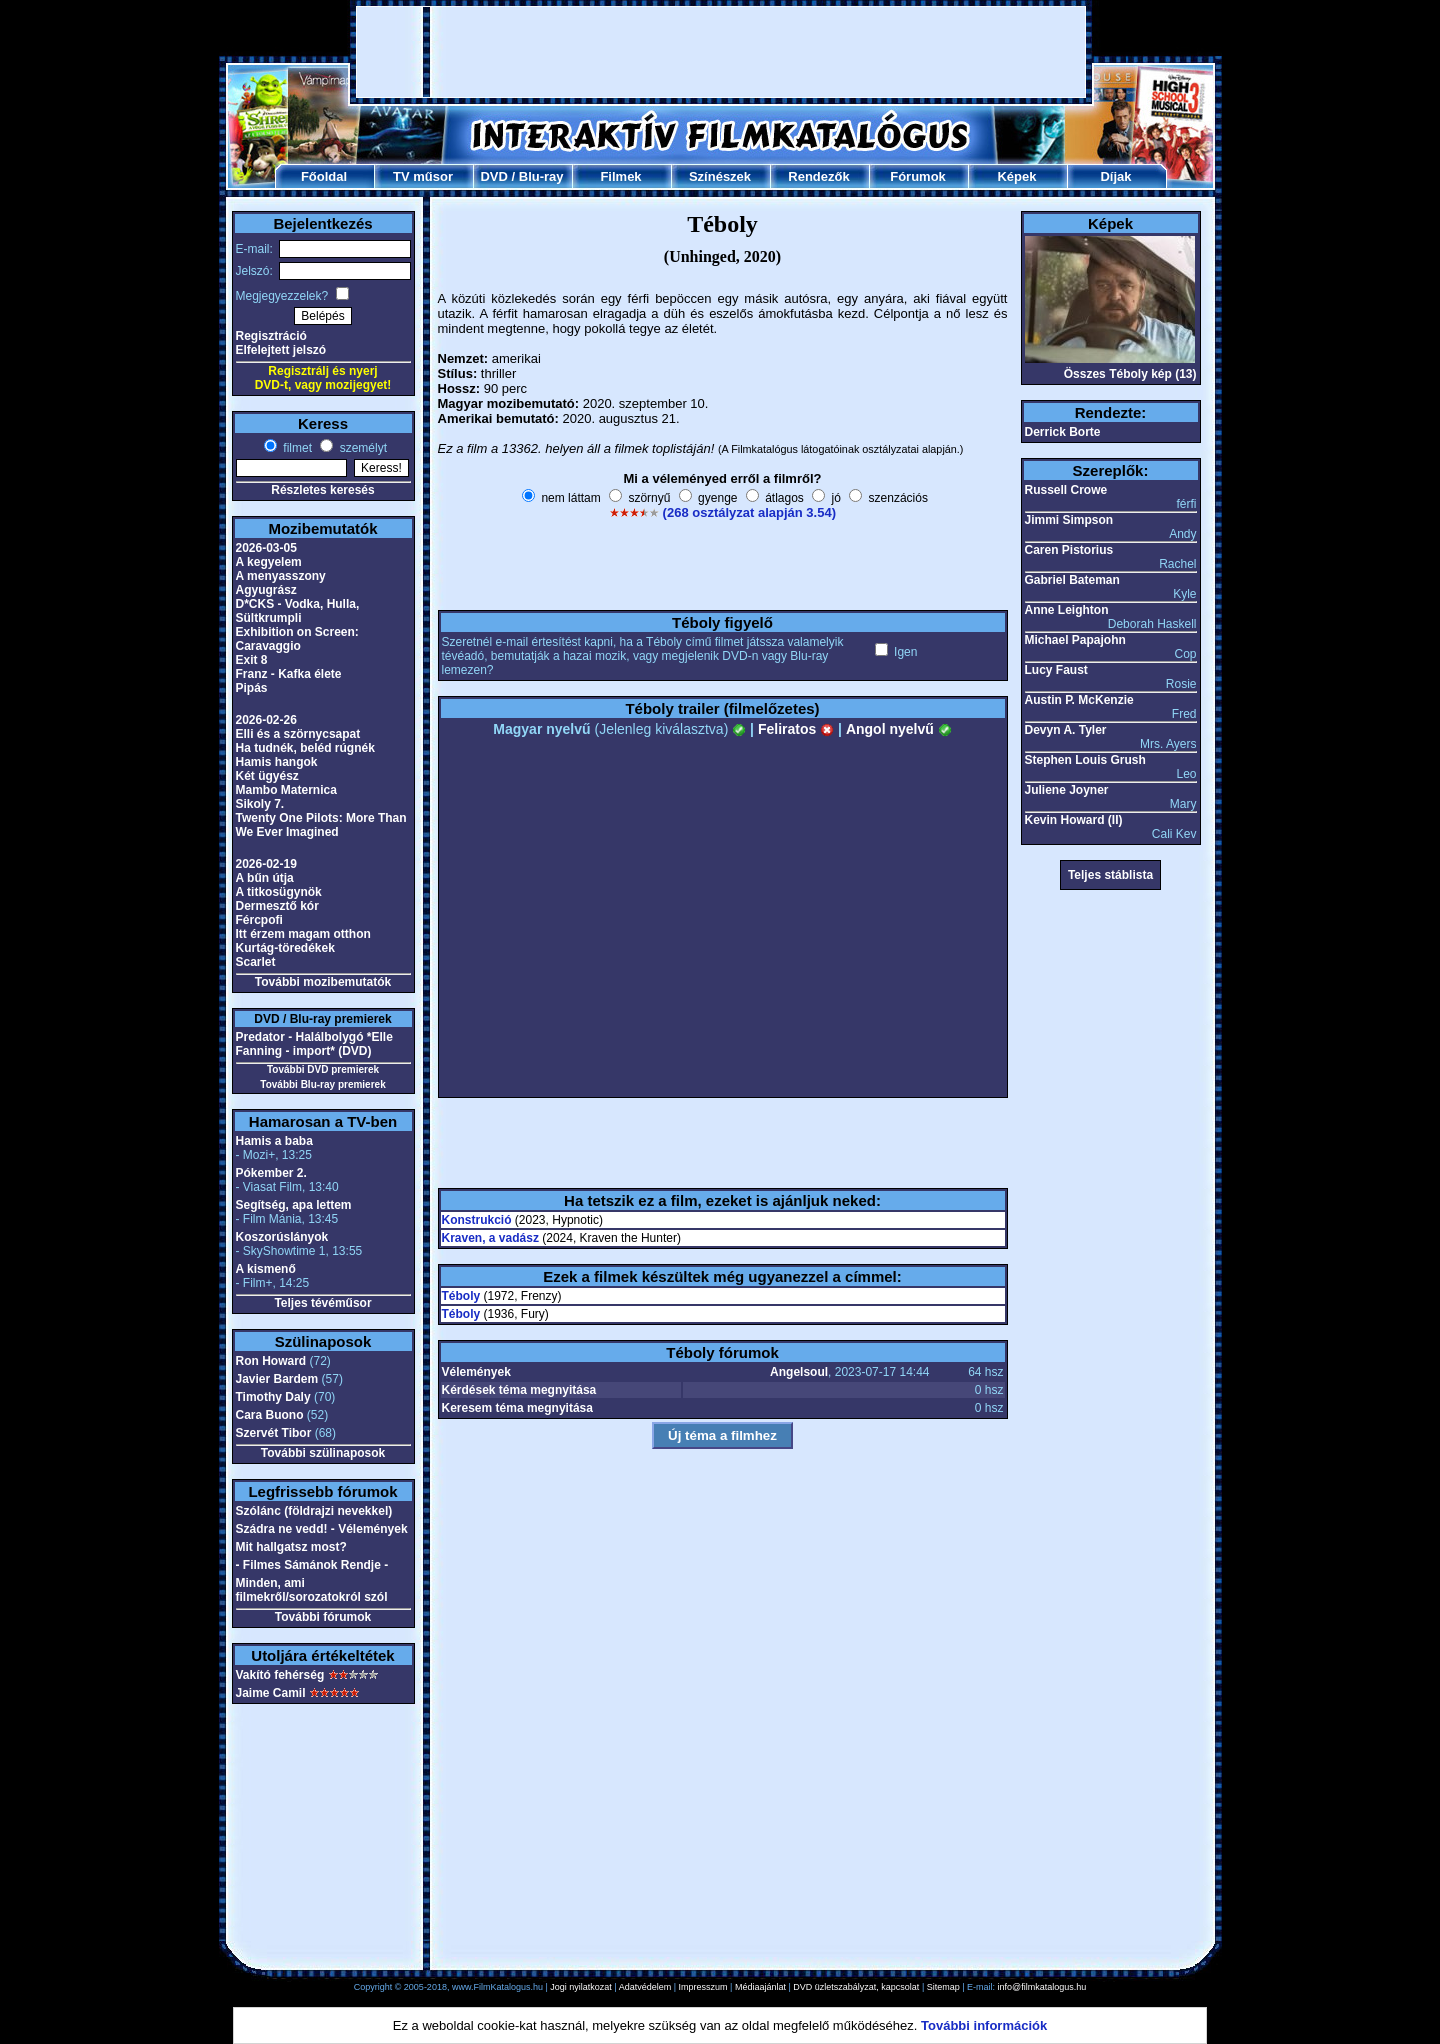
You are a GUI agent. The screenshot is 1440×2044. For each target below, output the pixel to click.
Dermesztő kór (277, 906)
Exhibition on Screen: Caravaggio (297, 639)
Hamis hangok (277, 762)
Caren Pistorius (1069, 550)
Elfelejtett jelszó (281, 350)
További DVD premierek (323, 1069)
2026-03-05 (266, 548)
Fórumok (918, 176)
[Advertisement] (721, 52)
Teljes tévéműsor (322, 1303)
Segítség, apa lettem (294, 1205)
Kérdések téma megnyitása (519, 1390)
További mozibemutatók (323, 982)
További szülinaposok (323, 1453)
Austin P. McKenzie (1079, 700)
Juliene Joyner (1067, 790)
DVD (493, 176)
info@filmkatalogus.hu (1042, 1987)
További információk (984, 2025)
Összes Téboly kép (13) (1130, 374)
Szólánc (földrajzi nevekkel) (314, 1511)
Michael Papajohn (1075, 640)
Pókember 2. (271, 1173)
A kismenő (266, 1269)
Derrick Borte (1063, 432)
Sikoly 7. (260, 804)
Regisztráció (271, 336)
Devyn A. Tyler (1066, 730)
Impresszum (703, 1987)
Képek (1016, 176)
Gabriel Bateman (1072, 580)
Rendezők (818, 176)
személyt (361, 448)
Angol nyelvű (899, 729)
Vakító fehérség (280, 1675)
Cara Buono (270, 1415)
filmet (296, 448)
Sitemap (943, 1987)
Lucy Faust (1056, 670)
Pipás (252, 688)
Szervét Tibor (274, 1433)
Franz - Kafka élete (289, 674)
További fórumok (323, 1617)
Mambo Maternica (286, 790)
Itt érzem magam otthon (303, 934)
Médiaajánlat (760, 1987)
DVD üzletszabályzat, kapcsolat (856, 1987)
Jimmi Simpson (1069, 520)
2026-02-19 (266, 864)
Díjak (1115, 176)
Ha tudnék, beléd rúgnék (305, 748)
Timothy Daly (273, 1397)
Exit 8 (252, 660)
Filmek (620, 176)
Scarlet (256, 962)
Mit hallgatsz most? (291, 1547)
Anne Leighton (1067, 610)
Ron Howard (271, 1361)
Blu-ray (541, 176)
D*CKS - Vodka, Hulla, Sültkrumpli (298, 611)
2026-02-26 (266, 720)
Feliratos (796, 729)
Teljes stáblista (1110, 875)
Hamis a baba (274, 1141)
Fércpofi (259, 920)
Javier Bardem (277, 1379)
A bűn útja (265, 878)
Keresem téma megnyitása (517, 1408)
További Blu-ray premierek (322, 1084)
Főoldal (324, 176)
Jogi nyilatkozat (581, 1987)
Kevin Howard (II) (1074, 820)
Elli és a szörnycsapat (298, 734)
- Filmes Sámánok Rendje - (312, 1565)
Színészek (720, 176)
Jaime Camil (271, 1693)
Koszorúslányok (282, 1237)
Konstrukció (477, 1220)
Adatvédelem (645, 1987)
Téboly (461, 1296)
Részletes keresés (322, 490)
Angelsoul (799, 1372)
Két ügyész (267, 776)
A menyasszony (281, 576)
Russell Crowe (1066, 490)
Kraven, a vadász (490, 1238)
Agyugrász (266, 590)
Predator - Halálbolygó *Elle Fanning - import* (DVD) (314, 1044)
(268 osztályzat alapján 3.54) (749, 512)
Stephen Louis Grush (1085, 760)
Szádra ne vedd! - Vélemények (322, 1529)
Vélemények (476, 1372)
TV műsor (423, 176)
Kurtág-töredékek (285, 948)
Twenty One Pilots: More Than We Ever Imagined (321, 825)
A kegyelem (269, 562)
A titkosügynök (279, 892)
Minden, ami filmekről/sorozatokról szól (312, 1590)
